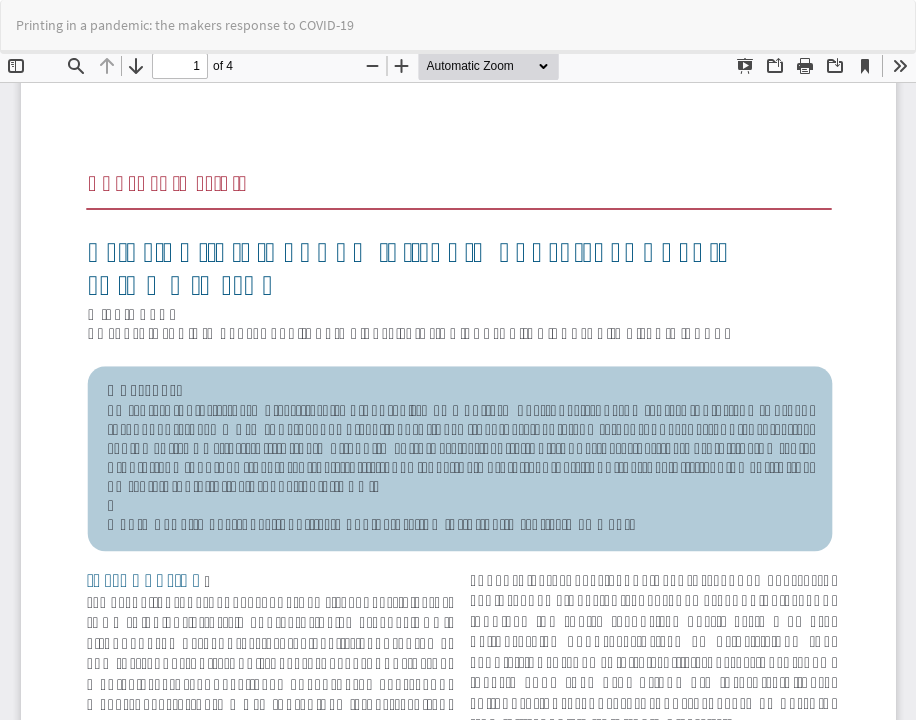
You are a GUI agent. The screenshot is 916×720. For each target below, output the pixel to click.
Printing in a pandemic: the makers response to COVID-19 (185, 25)
